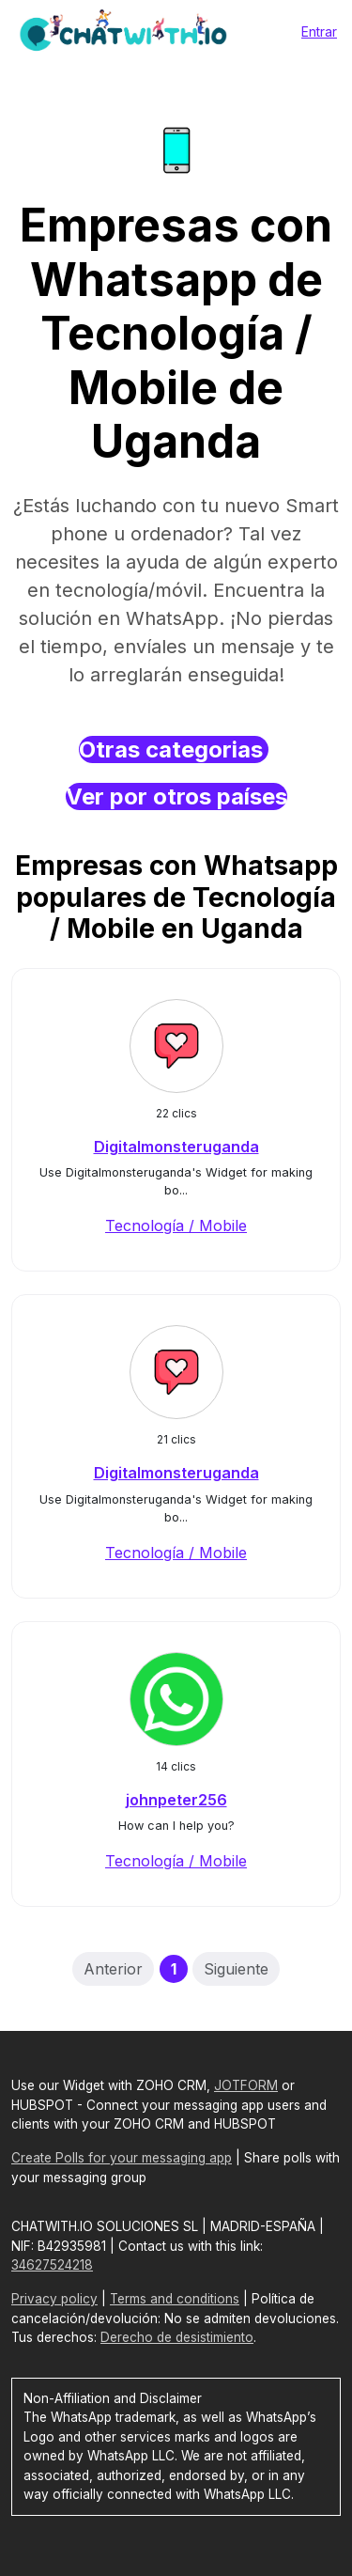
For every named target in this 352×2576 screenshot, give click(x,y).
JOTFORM (246, 2085)
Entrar (319, 31)
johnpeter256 (176, 1799)
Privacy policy (54, 2298)
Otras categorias (173, 749)
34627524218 (52, 2264)
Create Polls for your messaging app (121, 2157)
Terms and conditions (174, 2298)
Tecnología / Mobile (176, 1225)
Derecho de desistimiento (176, 2337)
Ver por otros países (176, 796)
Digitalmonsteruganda (176, 1146)
